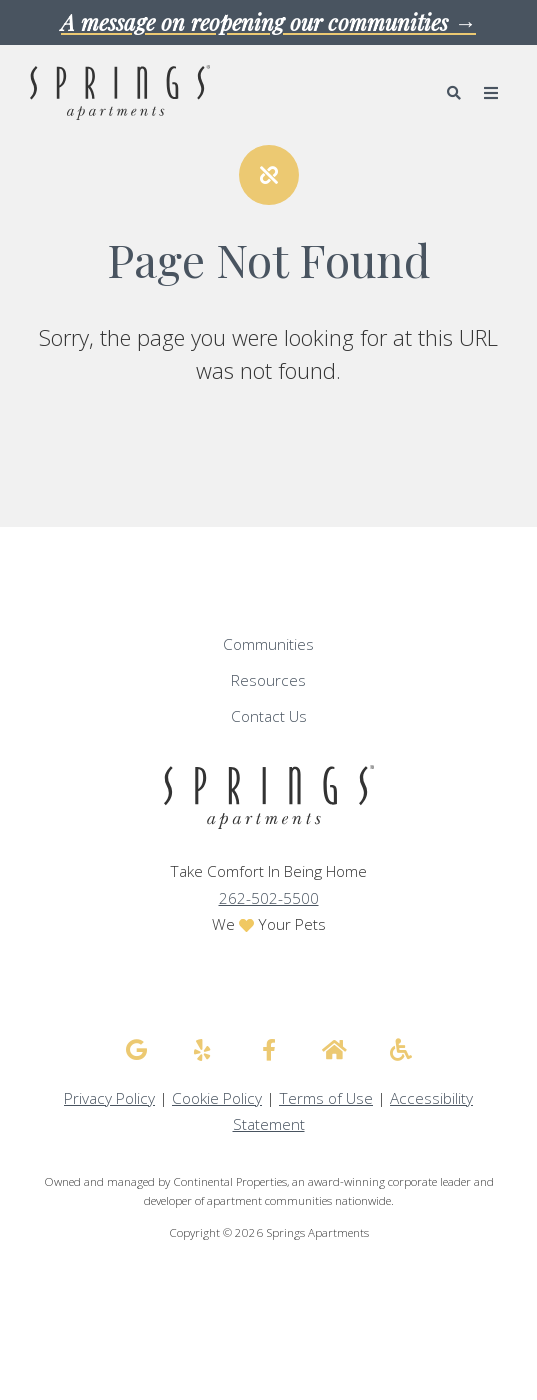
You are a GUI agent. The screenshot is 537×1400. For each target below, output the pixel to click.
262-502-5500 (269, 898)
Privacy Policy (109, 1098)
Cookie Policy (217, 1098)
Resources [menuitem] (268, 680)
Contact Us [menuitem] (269, 716)
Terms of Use (326, 1098)
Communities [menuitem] (268, 644)
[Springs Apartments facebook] (269, 1050)
